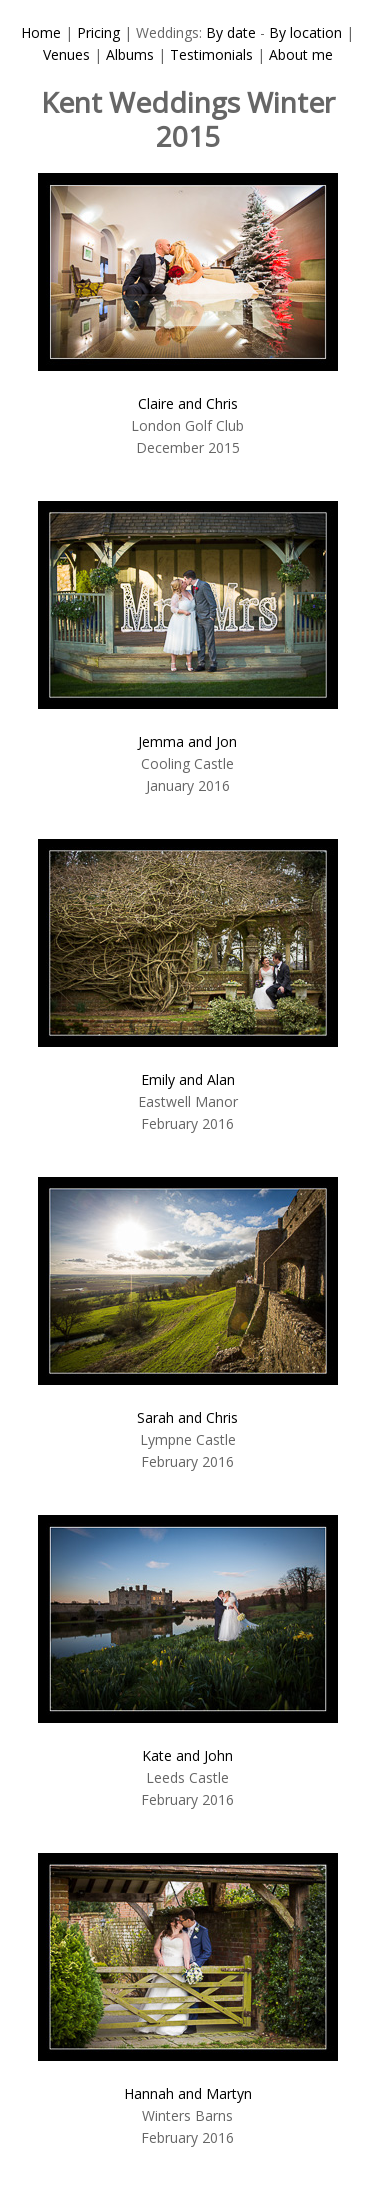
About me (301, 54)
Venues (66, 54)
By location (305, 32)
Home (41, 32)
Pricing (98, 32)
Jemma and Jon (187, 741)
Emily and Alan (188, 1079)
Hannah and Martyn (188, 2093)
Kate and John (187, 1755)
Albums (130, 54)
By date (231, 32)
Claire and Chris (188, 403)
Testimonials (211, 54)
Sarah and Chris (187, 1417)
